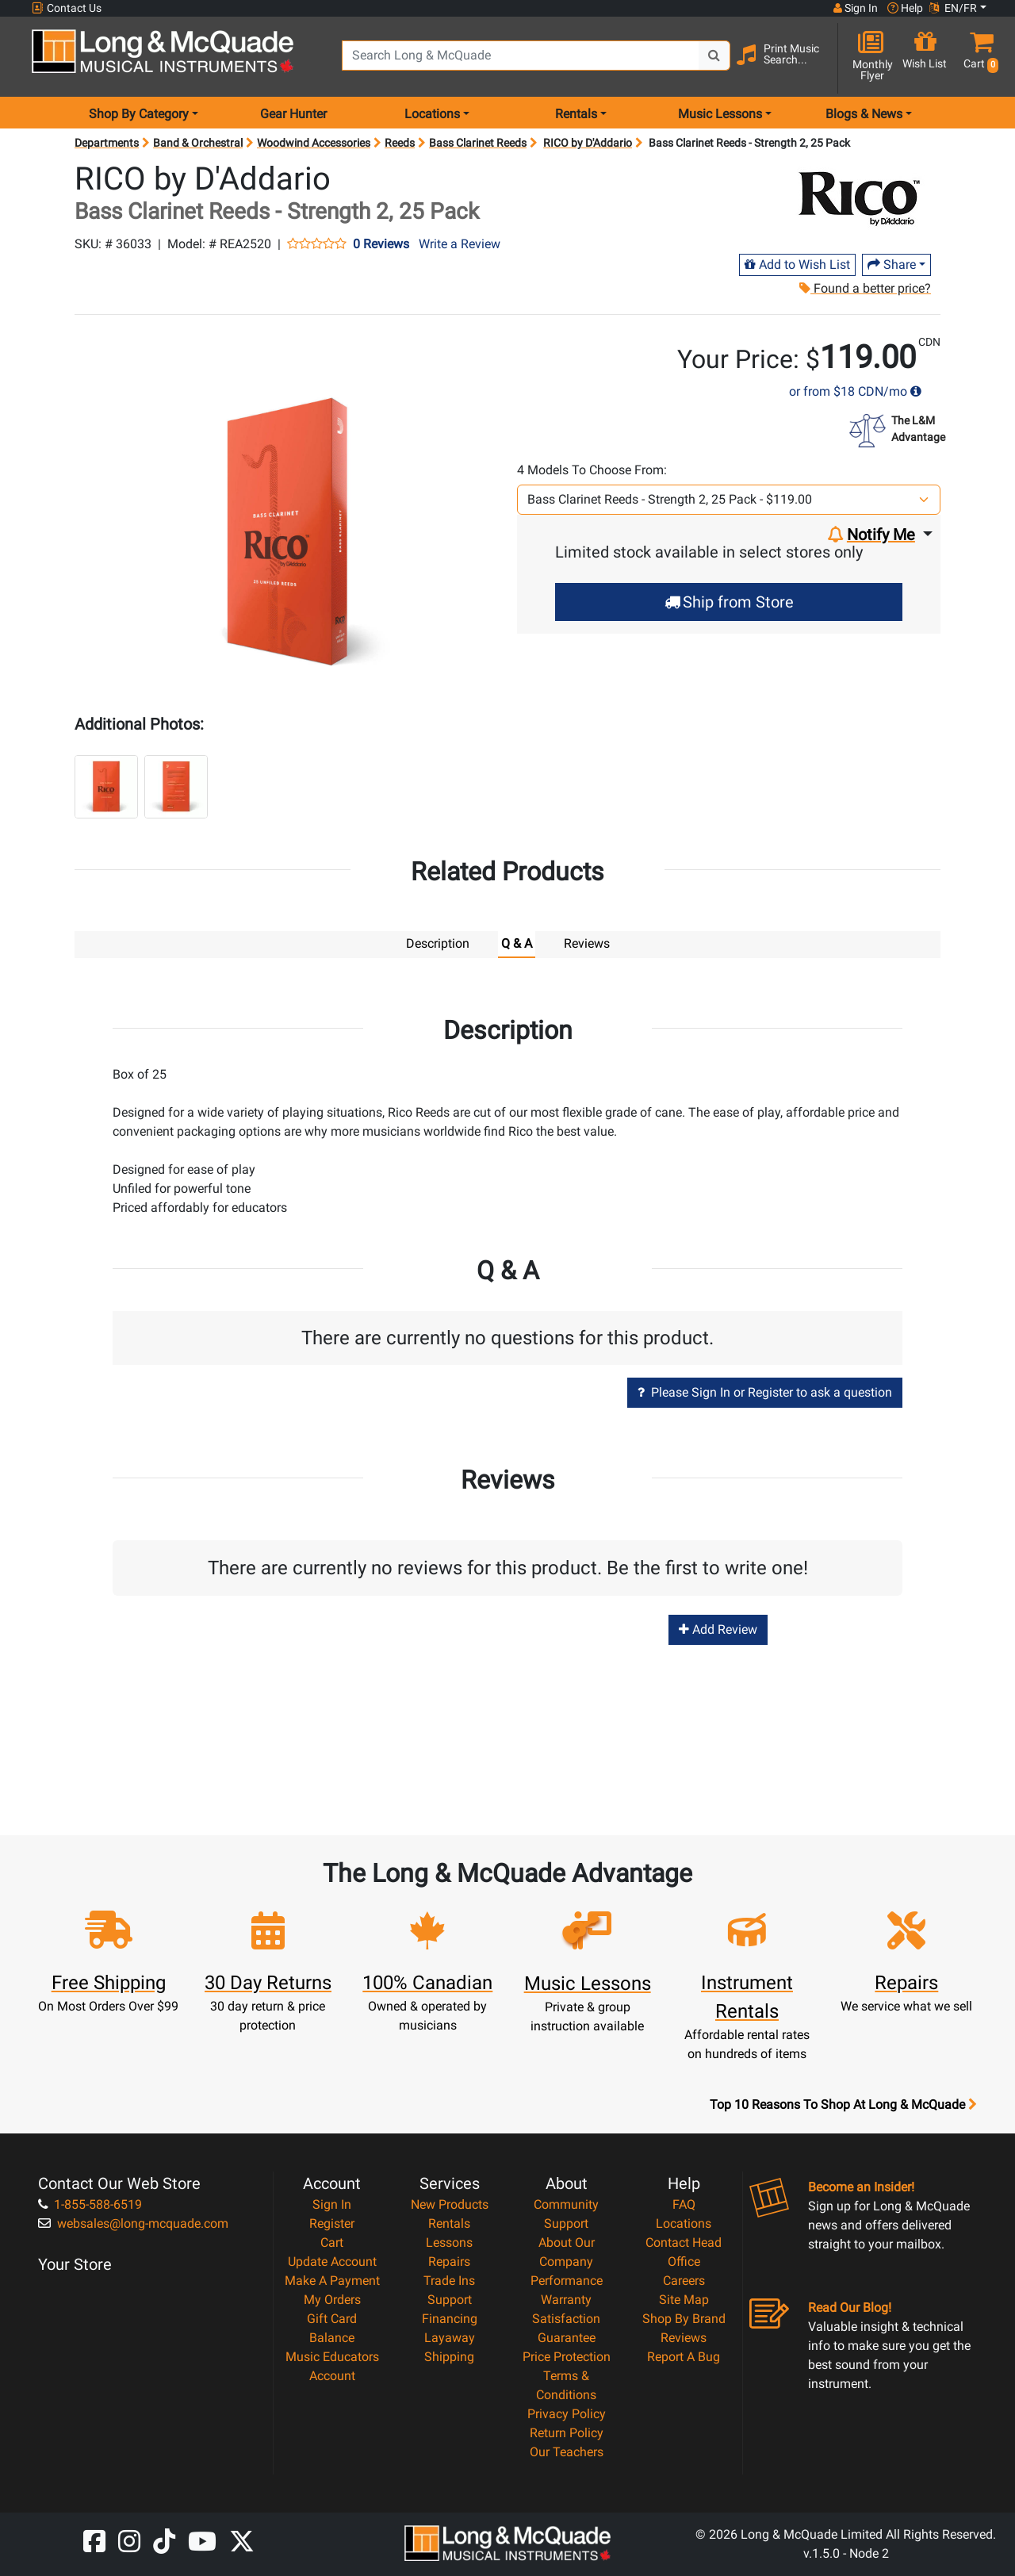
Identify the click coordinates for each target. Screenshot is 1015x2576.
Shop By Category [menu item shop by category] (139, 113)
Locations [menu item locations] (432, 113)
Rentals (449, 2222)
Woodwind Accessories (313, 142)
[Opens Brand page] (858, 195)
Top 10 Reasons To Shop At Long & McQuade (843, 2104)
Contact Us (67, 8)
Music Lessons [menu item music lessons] (720, 113)
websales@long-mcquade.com (133, 2222)
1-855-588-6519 (90, 2203)
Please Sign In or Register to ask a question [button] (765, 1391)
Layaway (449, 2336)
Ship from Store (729, 601)
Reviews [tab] (587, 943)
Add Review (718, 1628)
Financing (449, 2317)
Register (331, 2222)
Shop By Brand (684, 2317)
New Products (449, 2203)
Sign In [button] (855, 8)
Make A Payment (332, 2279)
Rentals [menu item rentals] (576, 113)
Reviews (684, 2336)
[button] (977, 57)
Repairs (449, 2260)
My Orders (332, 2298)
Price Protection (567, 2355)
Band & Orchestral (198, 142)
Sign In (331, 2203)
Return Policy (566, 2432)
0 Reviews (381, 244)
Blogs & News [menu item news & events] (863, 113)
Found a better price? (864, 288)
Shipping (449, 2355)
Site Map (684, 2298)
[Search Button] (714, 55)
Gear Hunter (293, 113)
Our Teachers (566, 2451)
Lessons (449, 2241)
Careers (684, 2279)
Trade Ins (449, 2279)
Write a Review (459, 243)
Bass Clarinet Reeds (478, 142)
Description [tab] (437, 943)
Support (449, 2298)
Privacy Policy (566, 2413)
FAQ (683, 2203)
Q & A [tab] (516, 943)
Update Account (332, 2260)
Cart (331, 2241)
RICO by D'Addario (587, 142)
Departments (107, 142)
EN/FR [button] (953, 8)
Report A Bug (683, 2355)
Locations (683, 2222)
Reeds (400, 142)
